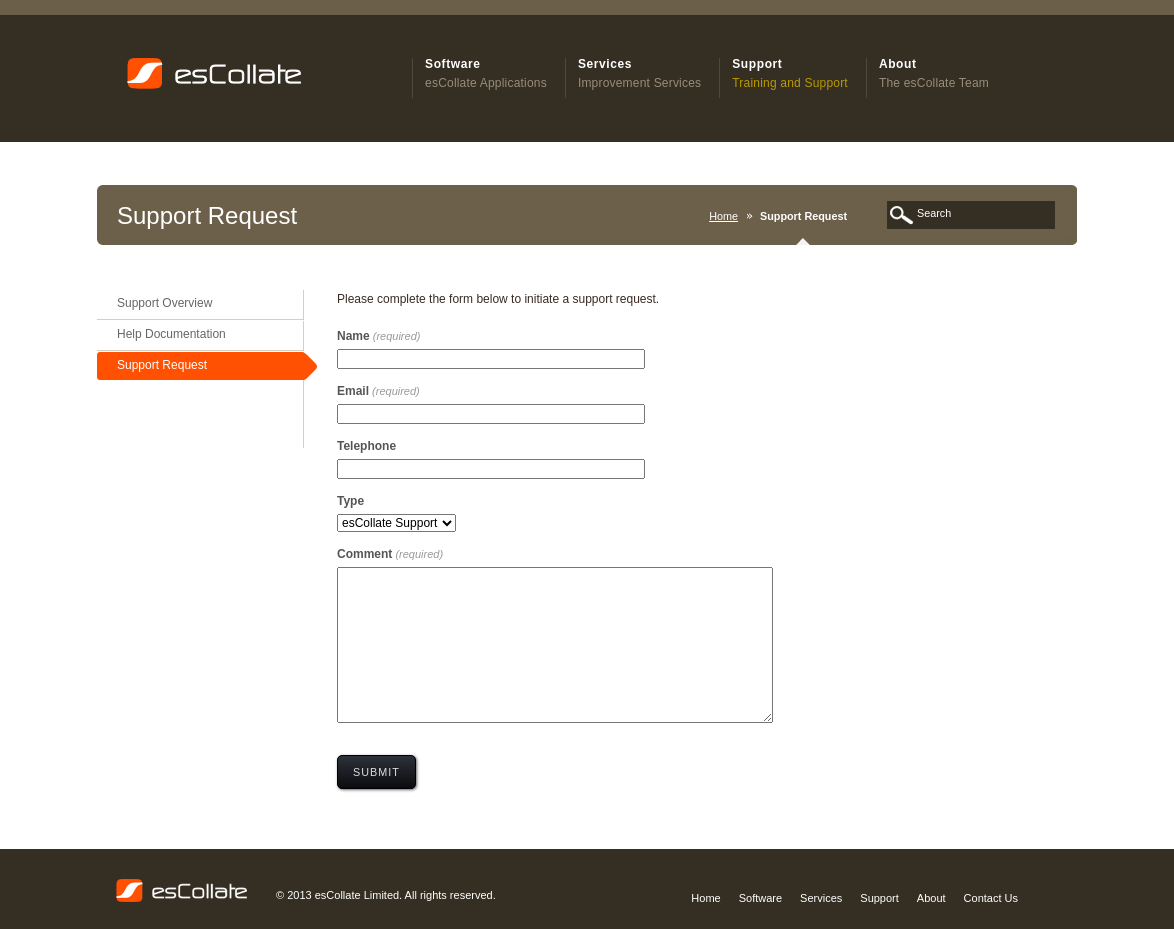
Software (760, 898)
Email (378, 391)
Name (378, 336)
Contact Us (991, 898)
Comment (390, 554)
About (931, 898)
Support (879, 898)
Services (821, 898)
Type (350, 501)
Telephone (366, 446)
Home (723, 216)
